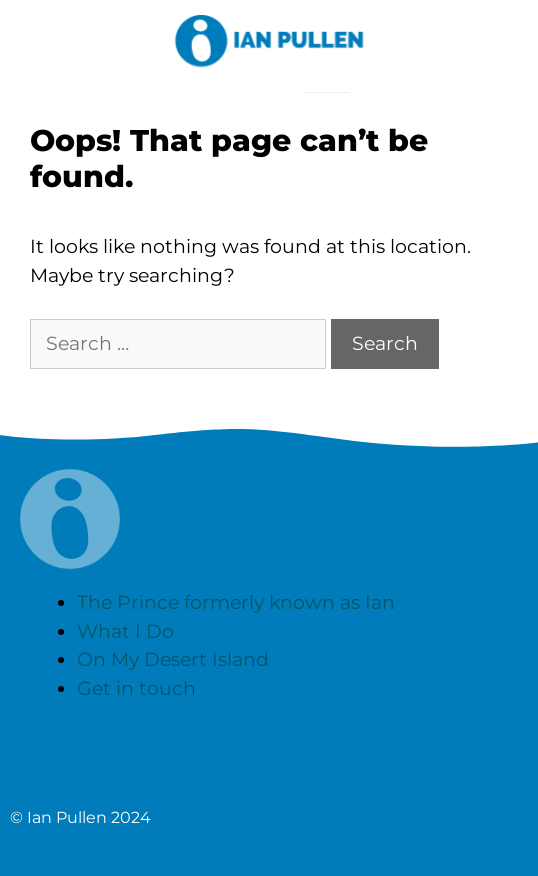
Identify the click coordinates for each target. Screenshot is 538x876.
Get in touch (136, 688)
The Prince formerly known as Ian (236, 602)
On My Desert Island (173, 659)
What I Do (125, 631)
